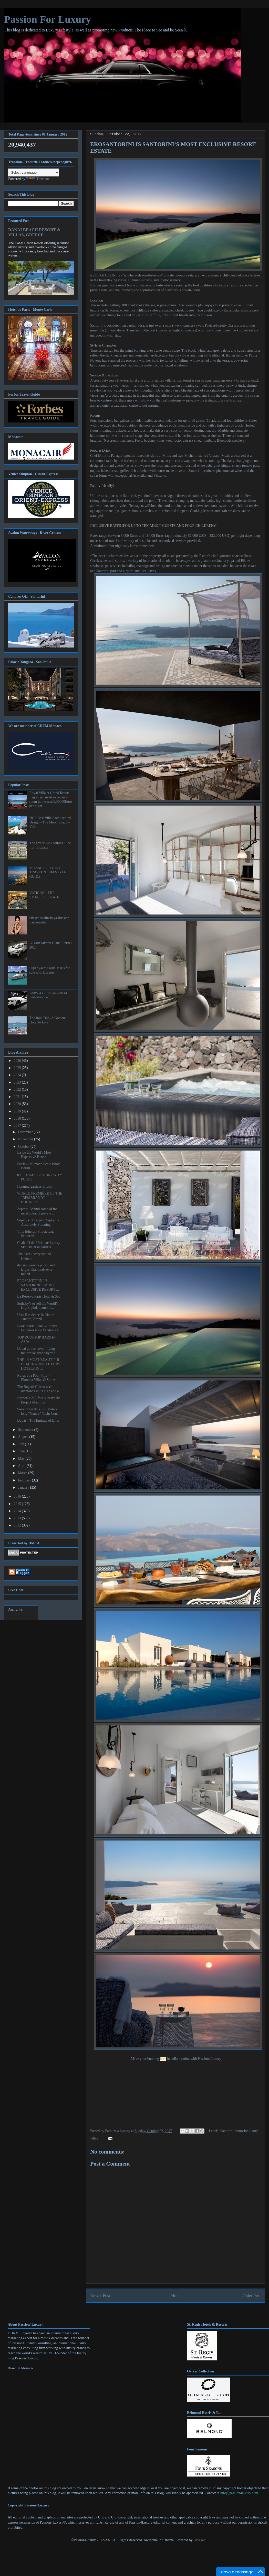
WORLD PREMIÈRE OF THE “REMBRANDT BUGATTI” (39, 1197)
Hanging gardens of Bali (34, 1186)
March (23, 1473)
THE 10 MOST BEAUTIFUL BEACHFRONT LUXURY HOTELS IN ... (38, 1364)
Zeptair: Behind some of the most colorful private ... (37, 1211)
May (21, 1458)
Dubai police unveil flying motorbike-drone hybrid (36, 1351)
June (21, 1451)
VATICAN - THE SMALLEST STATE (44, 895)
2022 (18, 1089)
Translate (38, 179)
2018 (18, 1118)
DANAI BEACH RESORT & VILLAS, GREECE (34, 232)
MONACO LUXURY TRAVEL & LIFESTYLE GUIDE (47, 872)
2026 (18, 1061)
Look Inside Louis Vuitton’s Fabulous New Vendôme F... (39, 1328)
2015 (18, 1504)
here (163, 2059)
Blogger (199, 2540)
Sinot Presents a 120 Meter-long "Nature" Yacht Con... (38, 1411)
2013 (18, 1518)
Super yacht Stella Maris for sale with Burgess (49, 970)
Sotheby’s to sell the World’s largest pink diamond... (37, 1306)
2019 (18, 1111)
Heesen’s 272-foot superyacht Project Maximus (38, 1400)
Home (176, 2295)
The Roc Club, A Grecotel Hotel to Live (48, 1020)
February (25, 1480)
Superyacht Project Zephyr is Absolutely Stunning (38, 1222)
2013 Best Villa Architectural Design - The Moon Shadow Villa (50, 822)
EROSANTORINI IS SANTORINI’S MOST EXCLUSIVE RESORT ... (38, 1285)
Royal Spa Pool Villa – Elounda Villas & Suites (36, 1378)
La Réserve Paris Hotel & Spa (38, 1296)
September (26, 1430)
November (26, 1139)
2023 (18, 1082)
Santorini (226, 2131)
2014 (18, 1511)
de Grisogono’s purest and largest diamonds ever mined (36, 1269)
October (24, 1146)
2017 (18, 1126)
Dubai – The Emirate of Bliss (38, 1420)
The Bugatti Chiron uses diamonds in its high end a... (39, 1389)
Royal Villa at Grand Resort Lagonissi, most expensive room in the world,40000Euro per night (50, 799)
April (22, 1466)
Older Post (252, 2295)
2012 (18, 1525)
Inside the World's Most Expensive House (34, 1155)
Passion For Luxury (47, 19)
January (24, 1487)
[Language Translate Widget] (33, 172)
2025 (18, 1068)
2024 (18, 1075)
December (26, 1132)
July (21, 1444)
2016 (18, 1496)
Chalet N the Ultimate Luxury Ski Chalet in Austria (38, 1245)
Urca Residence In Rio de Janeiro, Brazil (35, 1317)
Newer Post (100, 2295)
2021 (18, 1097)
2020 (18, 1104)
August (23, 1437)
